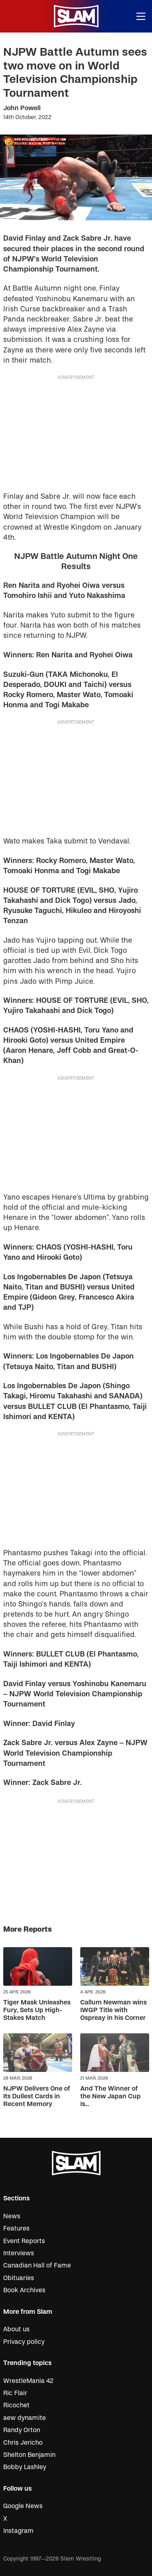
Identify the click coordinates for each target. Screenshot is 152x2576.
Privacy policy (24, 2342)
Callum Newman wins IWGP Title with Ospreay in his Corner (113, 2010)
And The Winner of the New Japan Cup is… (110, 2096)
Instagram (18, 2531)
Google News (23, 2506)
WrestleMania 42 (28, 2381)
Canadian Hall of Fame (37, 2265)
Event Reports (24, 2241)
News (11, 2216)
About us (16, 2329)
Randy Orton (21, 2430)
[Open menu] (141, 16)
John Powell (22, 108)
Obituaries (18, 2278)
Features (16, 2228)
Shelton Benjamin (29, 2455)
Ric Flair (15, 2393)
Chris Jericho (23, 2442)
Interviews (18, 2253)
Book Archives (24, 2290)
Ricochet (16, 2405)
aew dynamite (24, 2418)
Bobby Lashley (24, 2467)
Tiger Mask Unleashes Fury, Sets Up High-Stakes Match (37, 2010)
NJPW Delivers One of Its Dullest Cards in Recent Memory (36, 2096)
